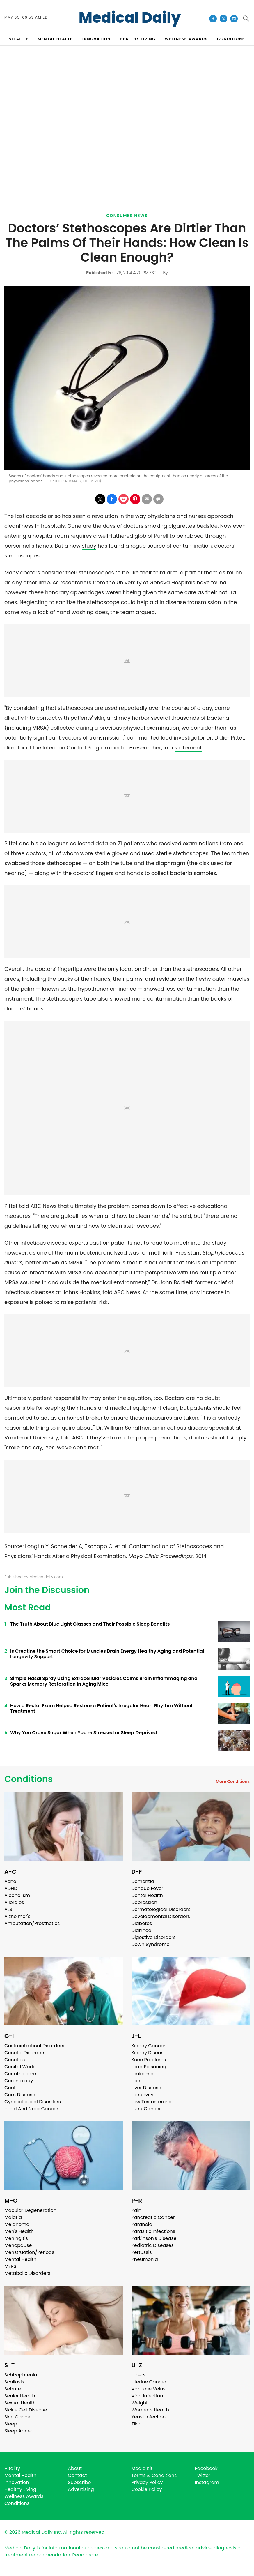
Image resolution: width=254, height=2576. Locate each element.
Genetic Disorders (24, 2052)
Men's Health (19, 2231)
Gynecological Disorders (32, 2101)
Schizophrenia (20, 2375)
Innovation (16, 2482)
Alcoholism (17, 1895)
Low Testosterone (152, 2101)
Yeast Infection (149, 2416)
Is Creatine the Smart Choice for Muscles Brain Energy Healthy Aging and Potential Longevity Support (107, 1654)
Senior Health (19, 2395)
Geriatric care (20, 2073)
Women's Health (150, 2409)
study (89, 545)
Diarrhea (142, 1930)
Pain (136, 2210)
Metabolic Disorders (27, 2273)
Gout (10, 2087)
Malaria (13, 2217)
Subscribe (79, 2482)
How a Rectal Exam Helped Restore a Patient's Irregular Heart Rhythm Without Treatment (101, 1708)
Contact (77, 2475)
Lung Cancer (146, 2108)
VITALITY (19, 39)
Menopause (18, 2245)
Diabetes (142, 1923)
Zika (136, 2423)
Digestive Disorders (154, 1937)
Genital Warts (20, 2066)
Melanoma (16, 2224)
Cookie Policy (147, 2489)
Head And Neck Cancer (31, 2108)
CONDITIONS (231, 39)
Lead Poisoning (149, 2066)
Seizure (12, 2389)
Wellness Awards (186, 39)
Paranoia (142, 2224)
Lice (136, 2080)
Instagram (207, 2482)
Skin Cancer (18, 2416)
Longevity (143, 2094)
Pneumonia (145, 2259)
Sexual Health (20, 2402)
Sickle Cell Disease (25, 2409)
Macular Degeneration (30, 2210)
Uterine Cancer (149, 2382)
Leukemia (143, 2073)
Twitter (202, 2475)
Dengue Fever (148, 1888)
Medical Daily (130, 17)
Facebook (206, 2468)
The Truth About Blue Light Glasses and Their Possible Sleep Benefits (90, 1624)
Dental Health (147, 1895)
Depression (144, 1902)
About (75, 2468)
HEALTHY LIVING (138, 39)
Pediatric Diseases (153, 2245)
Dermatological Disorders (161, 1909)
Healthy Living (20, 2489)
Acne (10, 1881)
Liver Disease (146, 2087)
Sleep (10, 2423)
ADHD (10, 1888)
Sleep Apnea (19, 2430)
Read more (85, 2555)
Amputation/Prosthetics (32, 1923)
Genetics (14, 2059)
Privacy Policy (147, 2482)
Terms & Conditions (154, 2475)
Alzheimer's (17, 1916)
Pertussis (142, 2252)
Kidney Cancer (149, 2045)
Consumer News (127, 215)
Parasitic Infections (153, 2231)
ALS (8, 1909)
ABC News (44, 1206)
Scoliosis (14, 2382)
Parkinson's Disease (154, 2238)
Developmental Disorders (161, 1916)
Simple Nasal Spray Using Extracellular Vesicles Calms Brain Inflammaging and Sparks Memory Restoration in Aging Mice (104, 1681)
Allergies (14, 1902)
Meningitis (16, 2238)
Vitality (12, 2468)
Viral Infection (147, 2395)
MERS (10, 2266)
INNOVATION (96, 39)
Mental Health (20, 2259)
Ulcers (139, 2375)
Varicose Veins (149, 2389)
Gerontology (18, 2080)
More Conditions (233, 1781)
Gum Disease (19, 2094)
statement (188, 747)
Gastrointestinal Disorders (34, 2045)
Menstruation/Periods (29, 2252)
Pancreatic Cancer (153, 2217)
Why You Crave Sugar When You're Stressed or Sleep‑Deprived (83, 1732)
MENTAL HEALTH (55, 39)
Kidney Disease (149, 2052)
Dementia (143, 1881)
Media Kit (142, 2468)
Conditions (28, 1779)
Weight (140, 2402)
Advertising (81, 2489)
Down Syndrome (151, 1944)
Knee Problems (149, 2059)
